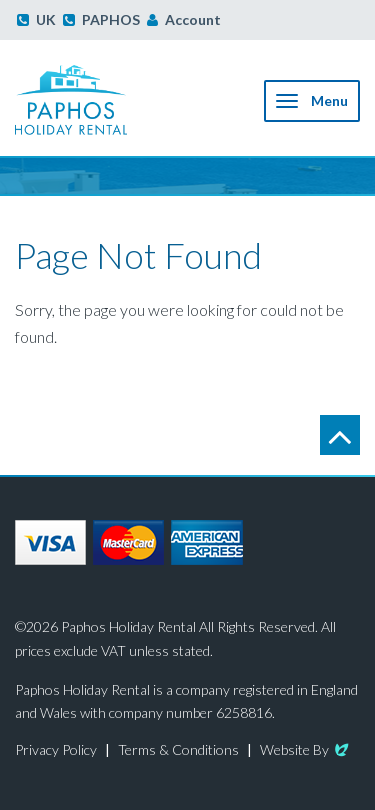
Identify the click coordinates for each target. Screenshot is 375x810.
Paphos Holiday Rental (94, 100)
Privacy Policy (56, 749)
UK (36, 19)
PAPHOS (101, 19)
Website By (306, 749)
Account (193, 19)
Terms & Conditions (178, 749)
